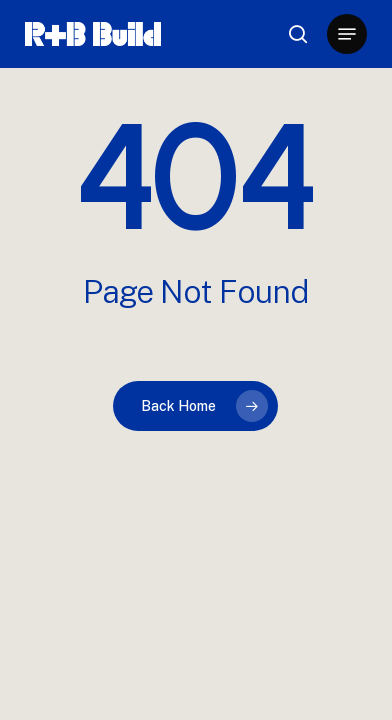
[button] (347, 34)
